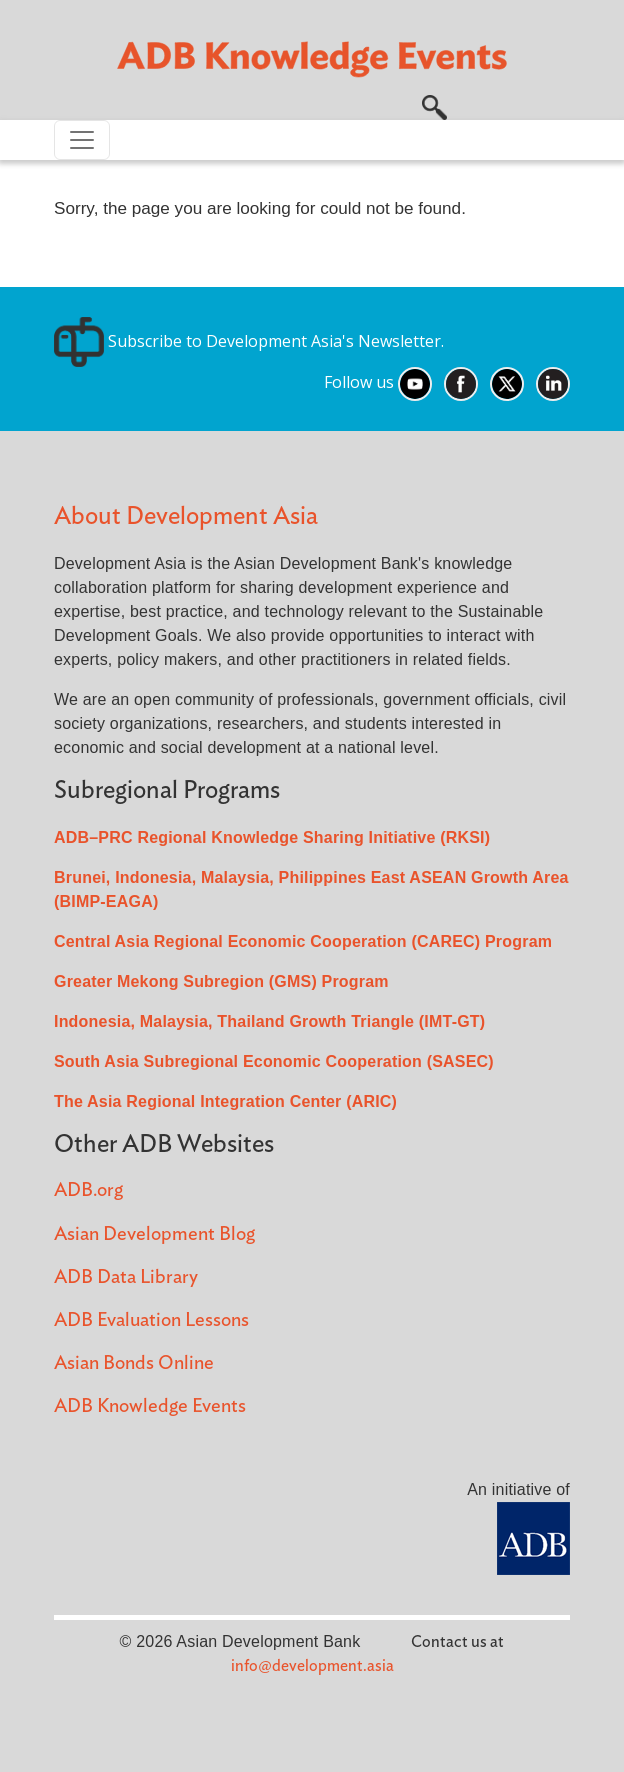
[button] (434, 105)
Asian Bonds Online (134, 1363)
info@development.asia (312, 1666)
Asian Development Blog (154, 1234)
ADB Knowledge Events (150, 1406)
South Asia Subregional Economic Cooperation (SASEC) (274, 1061)
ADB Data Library (126, 1277)
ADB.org (88, 1190)
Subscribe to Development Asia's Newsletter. (249, 341)
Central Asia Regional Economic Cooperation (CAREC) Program (303, 941)
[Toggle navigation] (82, 140)
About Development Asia (186, 516)
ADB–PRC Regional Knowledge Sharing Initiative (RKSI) (272, 837)
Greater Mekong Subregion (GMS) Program (221, 981)
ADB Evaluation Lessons (151, 1320)
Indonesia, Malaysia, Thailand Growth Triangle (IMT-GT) (269, 1021)
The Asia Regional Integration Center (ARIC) (225, 1101)
